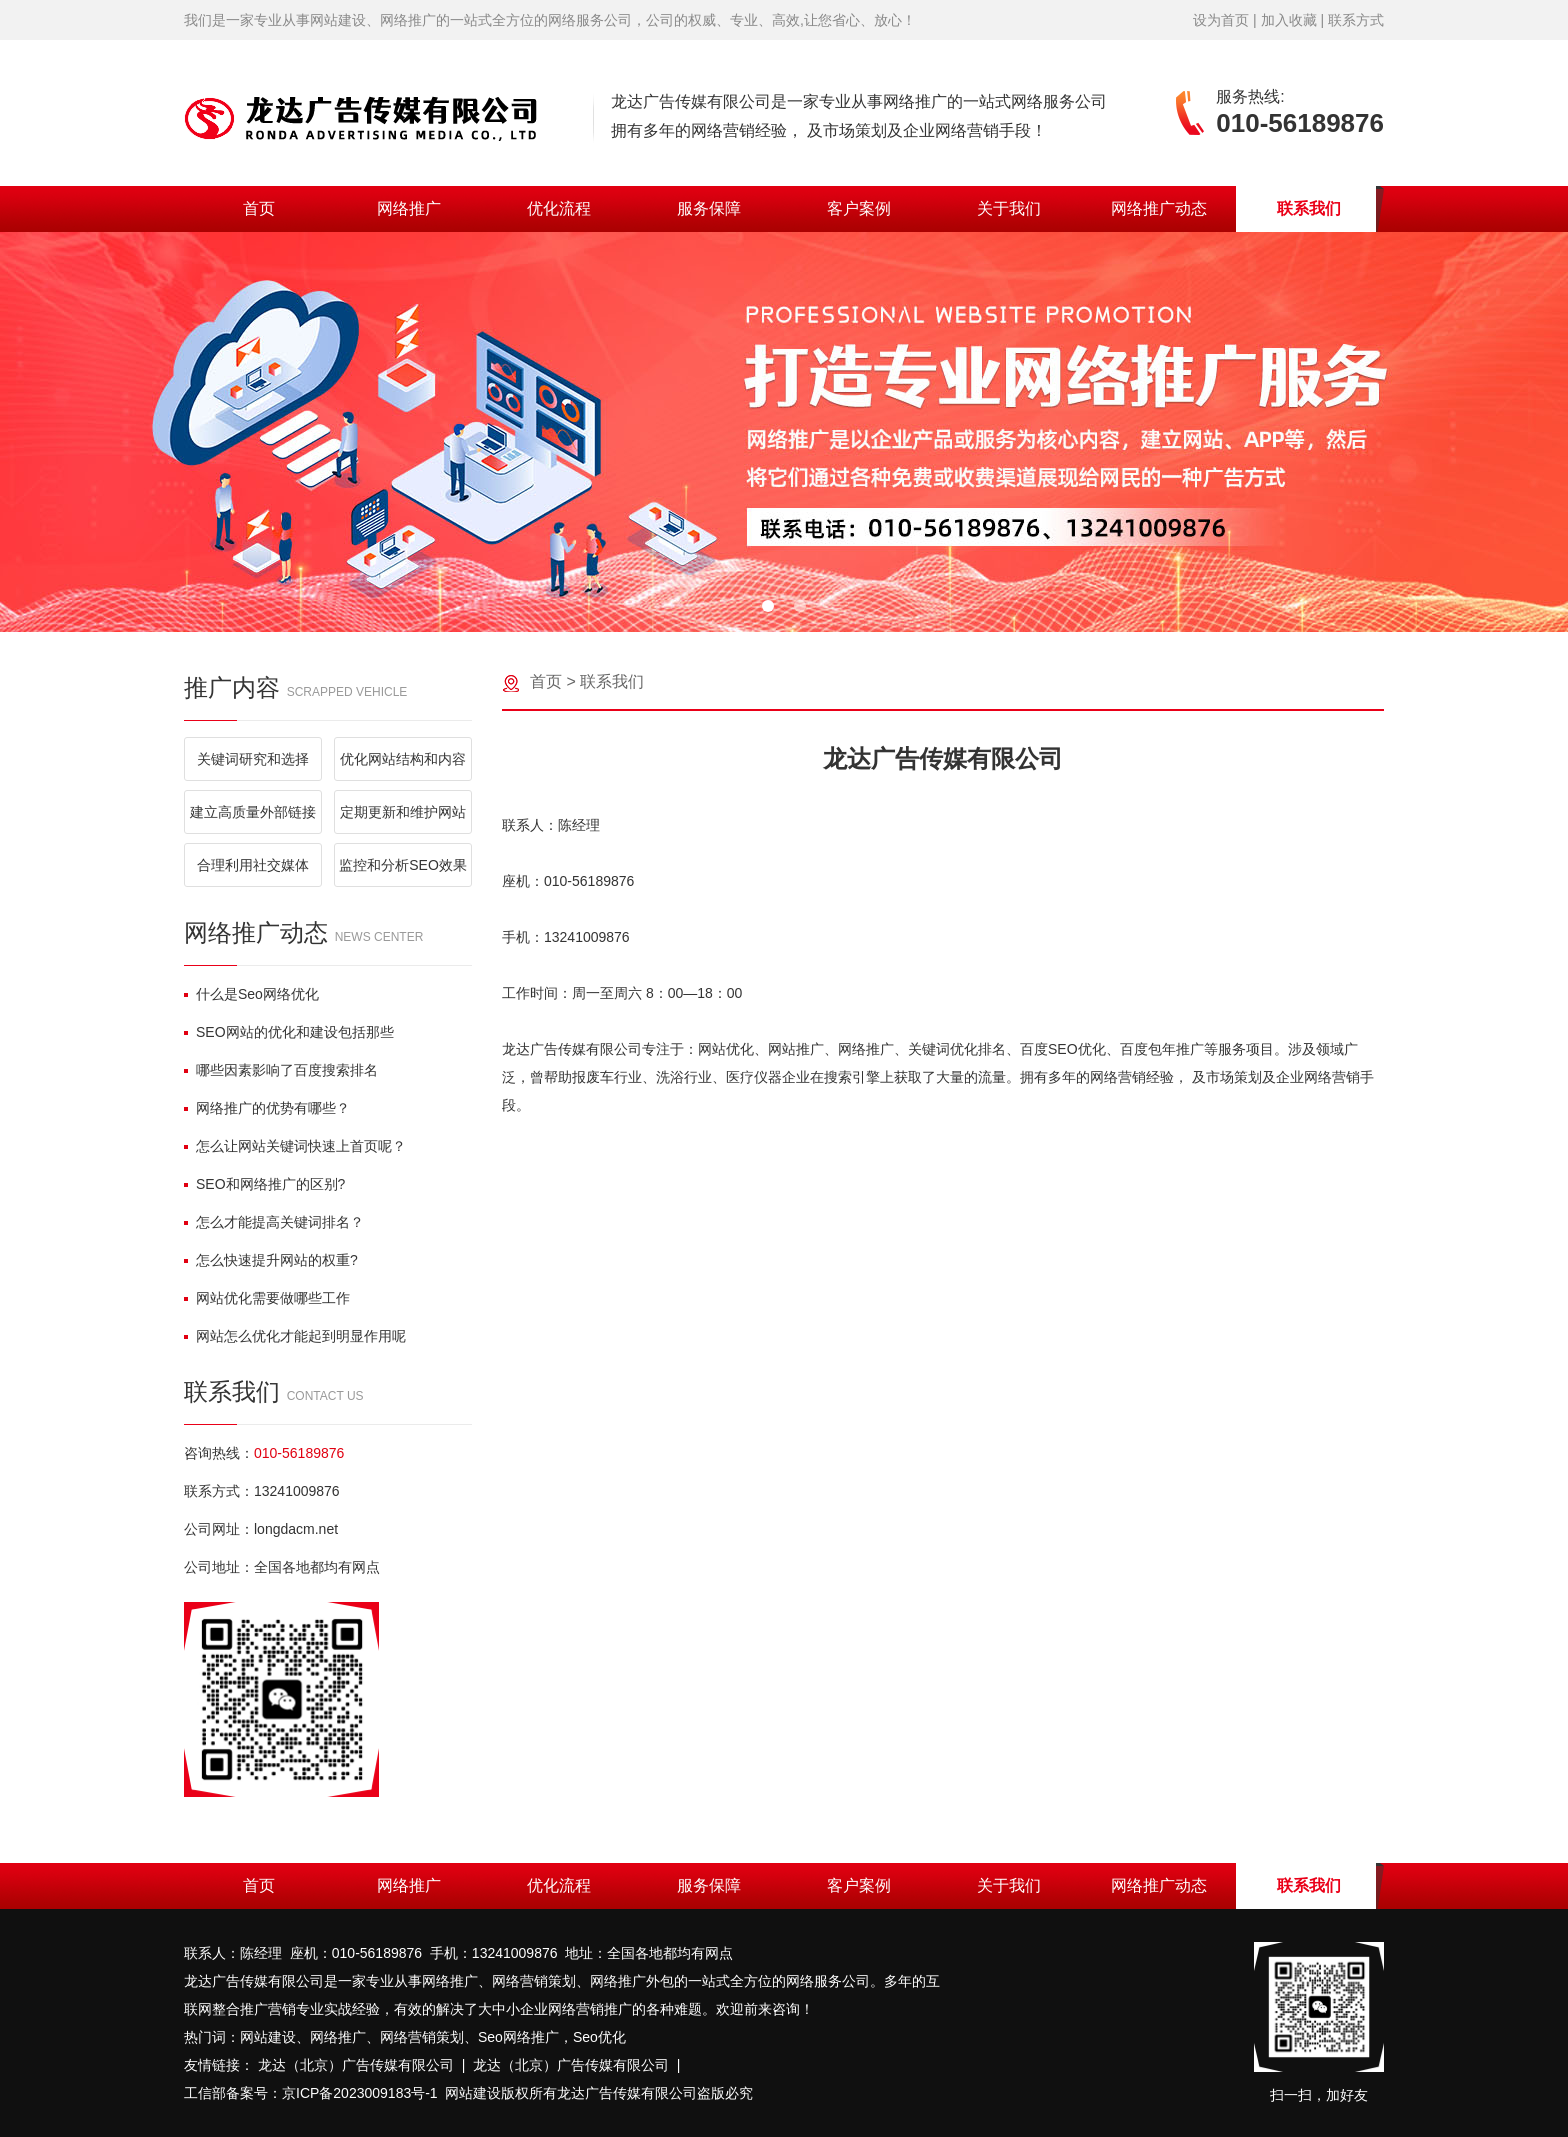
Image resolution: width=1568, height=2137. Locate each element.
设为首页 (1221, 20)
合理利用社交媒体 (253, 865)
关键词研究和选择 (253, 759)
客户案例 (859, 208)
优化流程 (559, 208)
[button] (768, 606)
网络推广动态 (1159, 208)
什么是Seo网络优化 (251, 994)
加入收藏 (1289, 20)
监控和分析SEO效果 (403, 865)
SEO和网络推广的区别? (264, 1184)
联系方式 (1356, 20)
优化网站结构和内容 (403, 759)
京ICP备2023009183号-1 (360, 2093)
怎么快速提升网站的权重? (271, 1260)
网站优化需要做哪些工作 (267, 1298)
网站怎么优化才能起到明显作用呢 (295, 1336)
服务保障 (709, 208)
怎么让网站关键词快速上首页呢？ (295, 1146)
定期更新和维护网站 (403, 812)
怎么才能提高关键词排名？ (274, 1222)
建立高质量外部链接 (253, 812)
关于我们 (1009, 208)
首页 (259, 208)
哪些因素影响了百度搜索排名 (281, 1070)
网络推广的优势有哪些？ (267, 1108)
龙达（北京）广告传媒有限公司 (356, 2065)
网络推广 (409, 208)
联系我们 (1309, 208)
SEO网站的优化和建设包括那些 (289, 1032)
